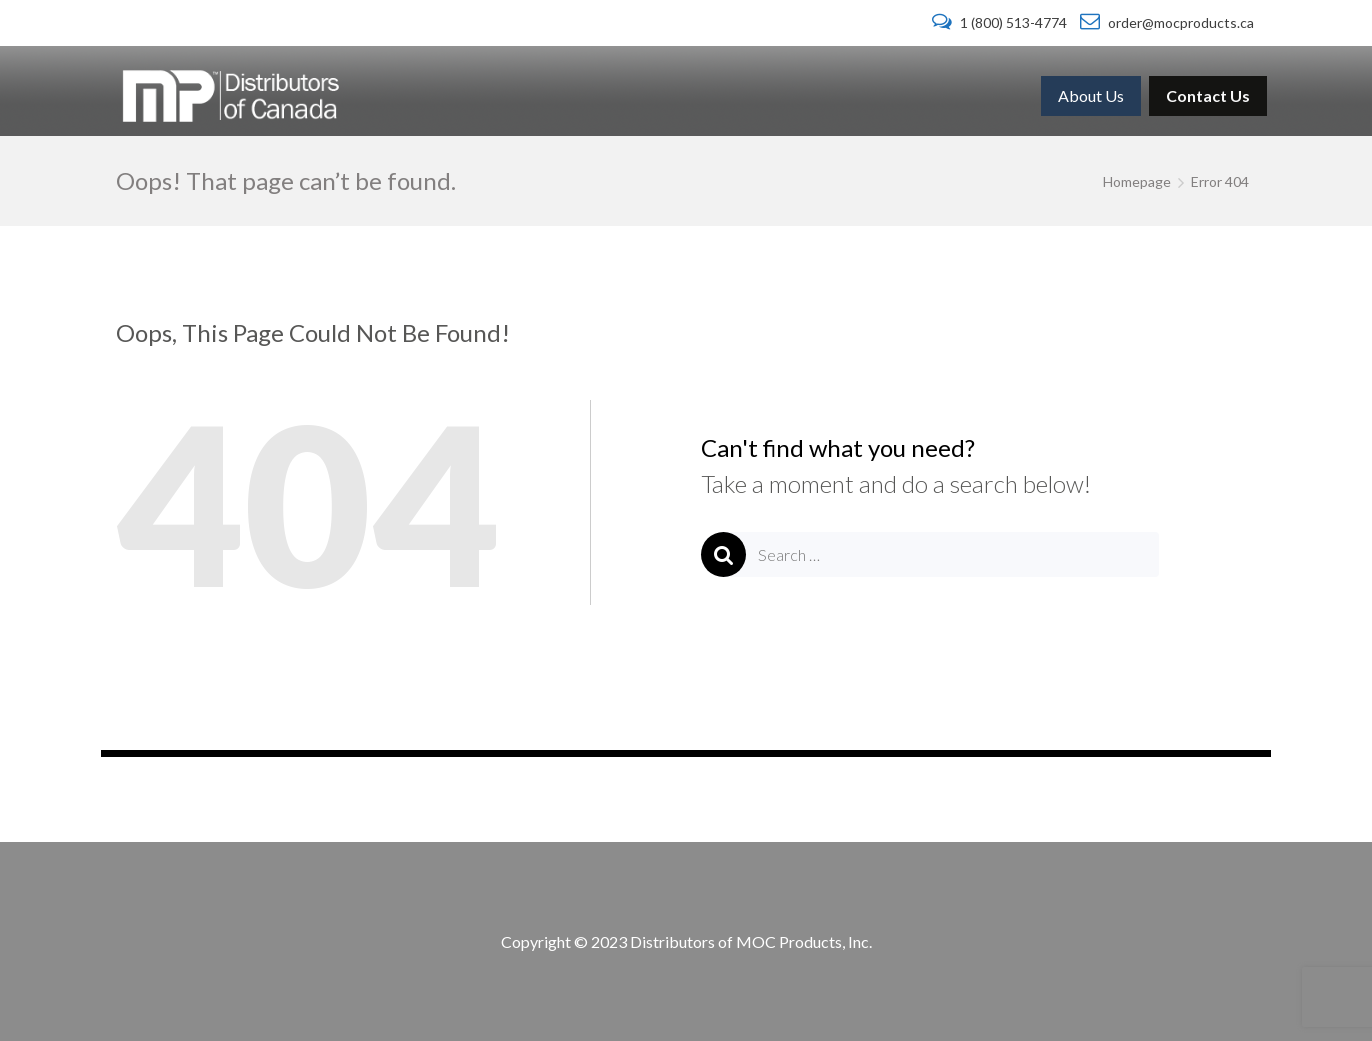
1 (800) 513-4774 (1001, 22)
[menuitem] (1091, 96)
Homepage (1137, 181)
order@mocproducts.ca (1167, 22)
